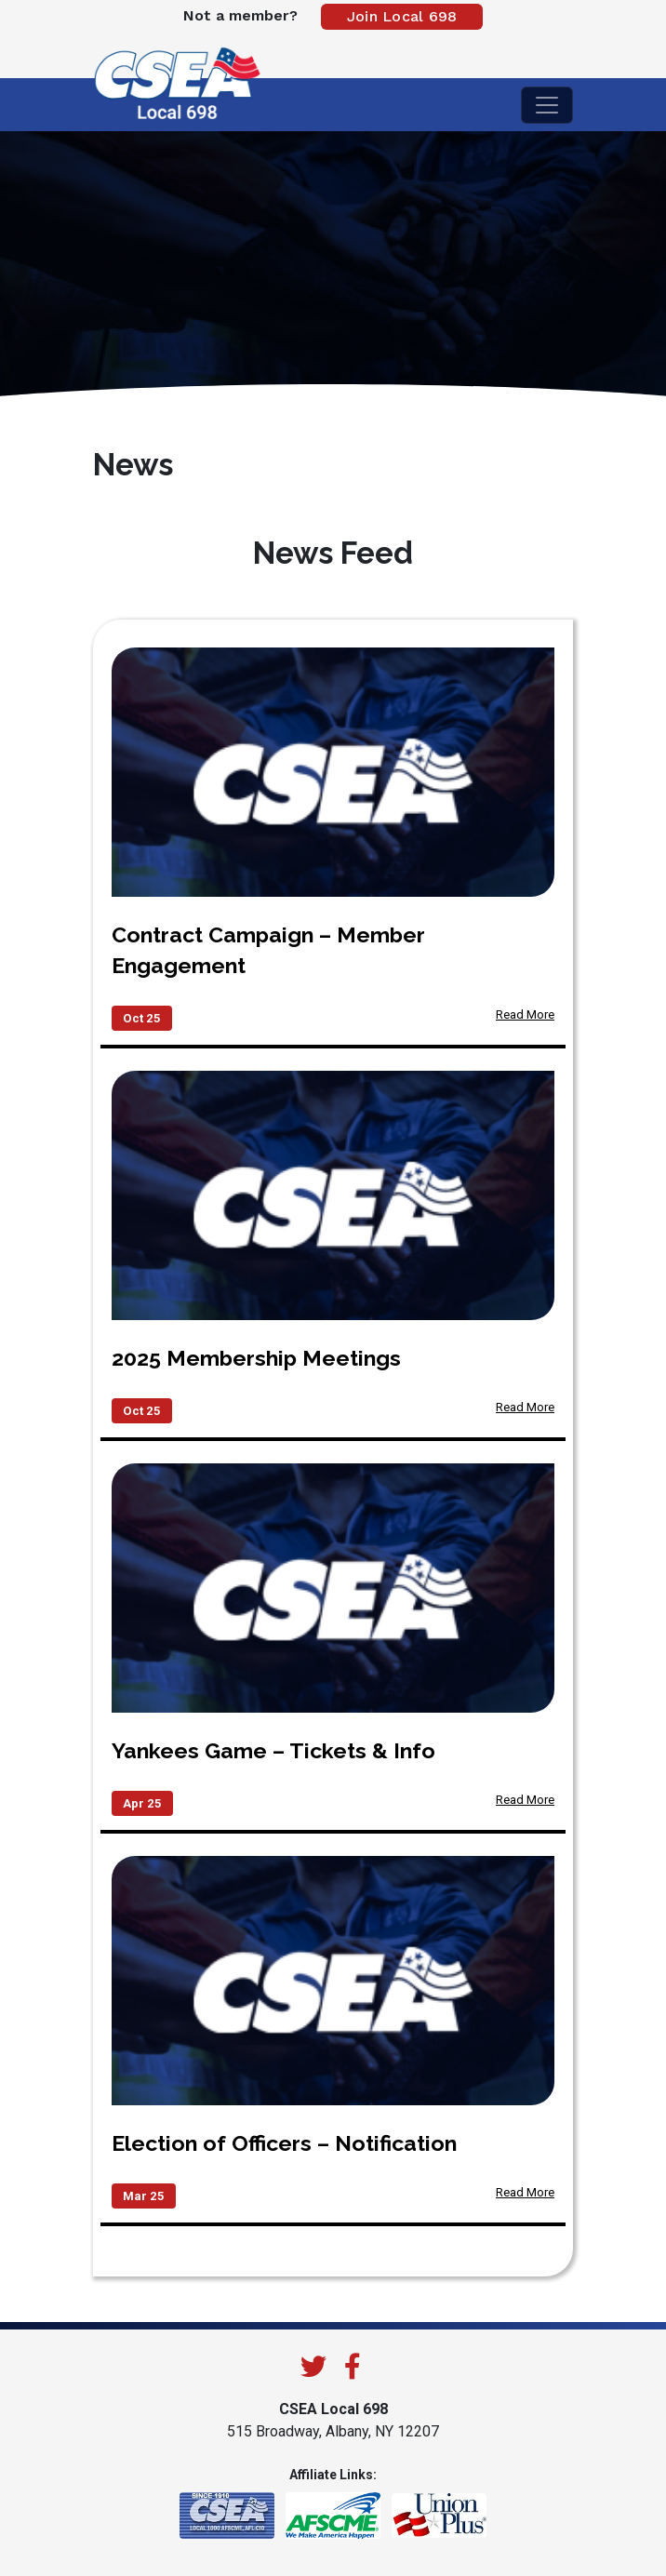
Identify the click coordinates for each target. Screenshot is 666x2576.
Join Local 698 (402, 16)
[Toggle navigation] (547, 105)
